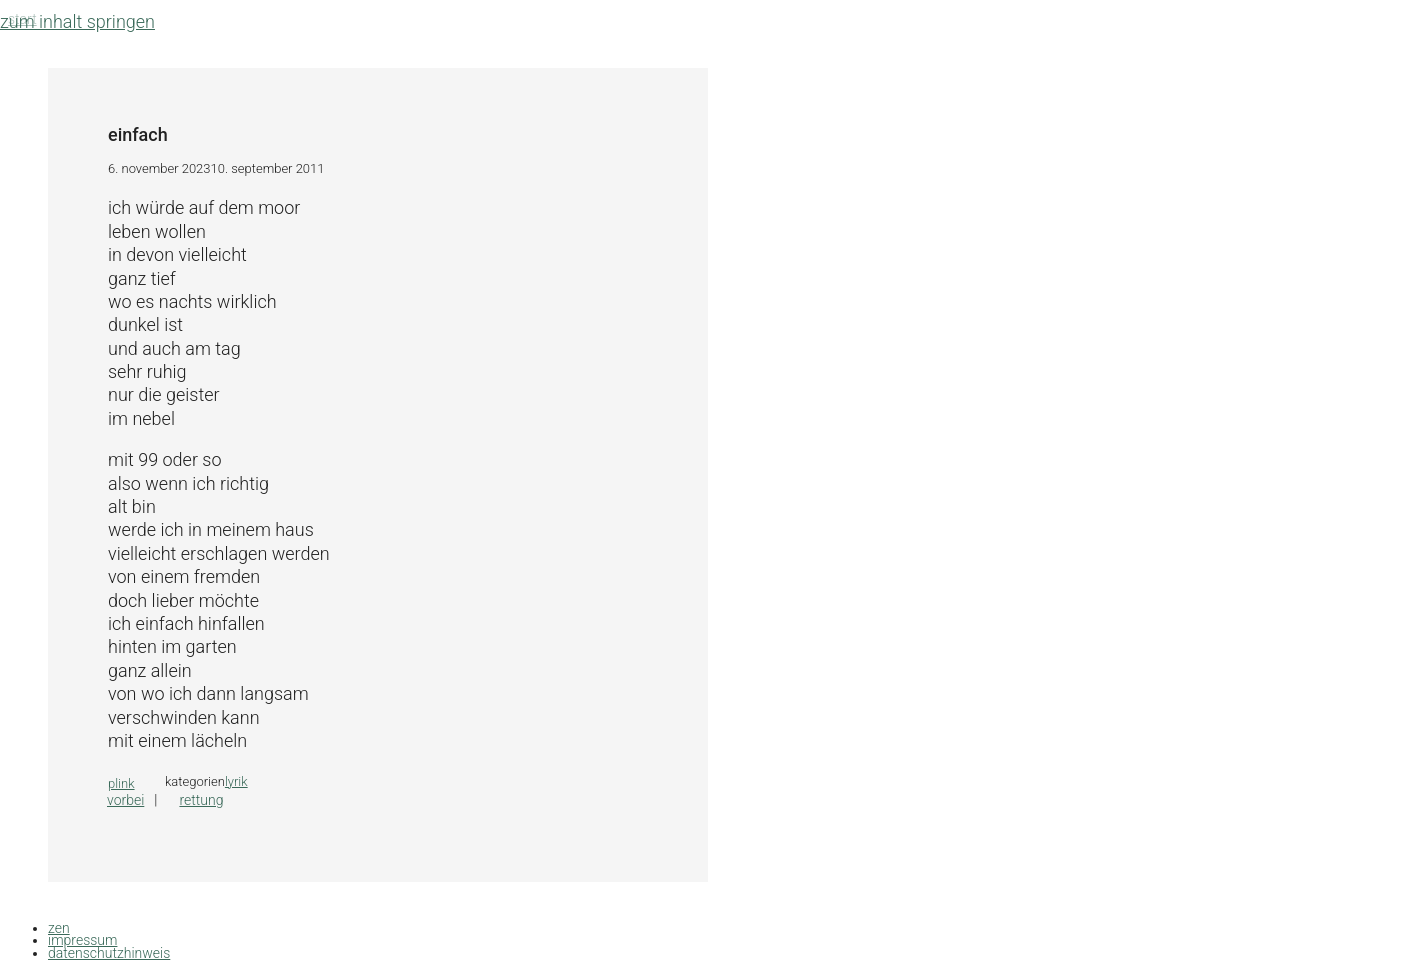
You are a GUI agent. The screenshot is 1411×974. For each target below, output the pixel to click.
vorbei (125, 800)
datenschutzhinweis (109, 953)
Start (22, 19)
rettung (201, 800)
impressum (82, 940)
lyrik (236, 781)
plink (121, 783)
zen (59, 928)
